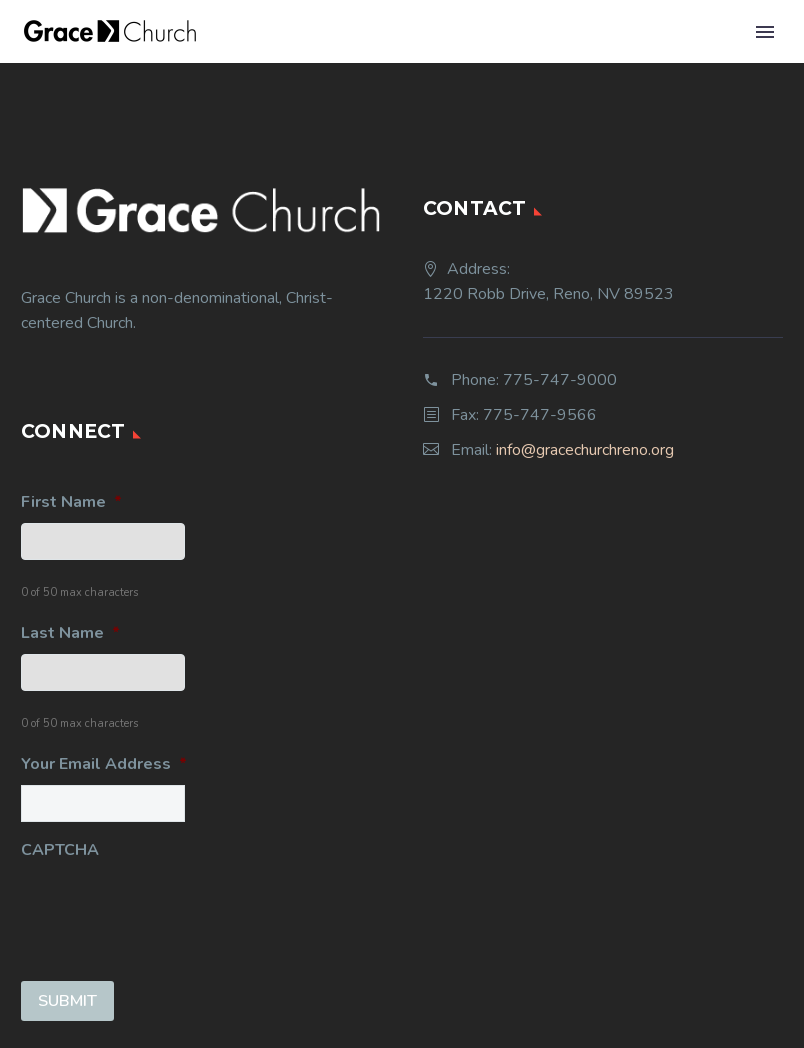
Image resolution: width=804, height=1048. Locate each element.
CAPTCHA (60, 850)
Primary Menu (765, 32)
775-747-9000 (560, 380)
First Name (71, 502)
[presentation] (173, 910)
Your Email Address (104, 764)
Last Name (70, 633)
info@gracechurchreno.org (585, 450)
